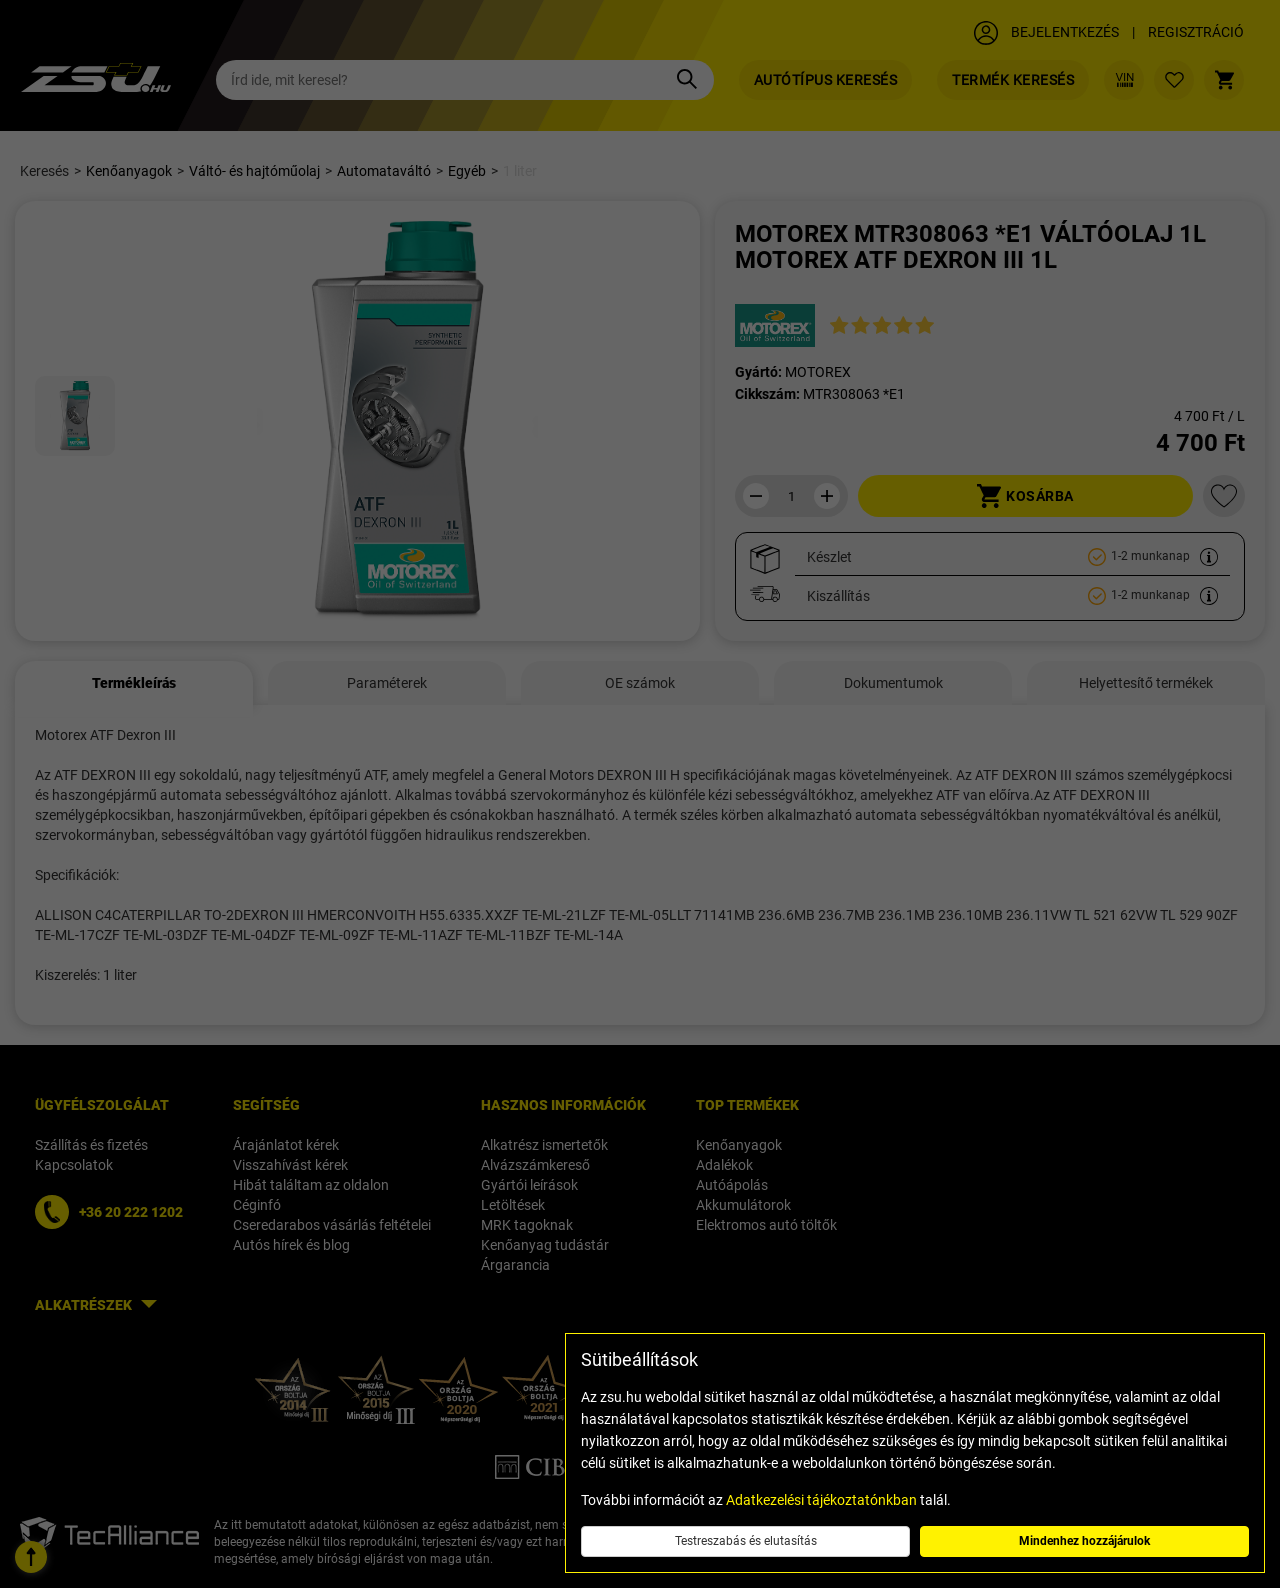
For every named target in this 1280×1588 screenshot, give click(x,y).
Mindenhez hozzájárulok (1084, 1541)
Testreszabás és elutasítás (746, 1541)
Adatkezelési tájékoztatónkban (821, 1500)
